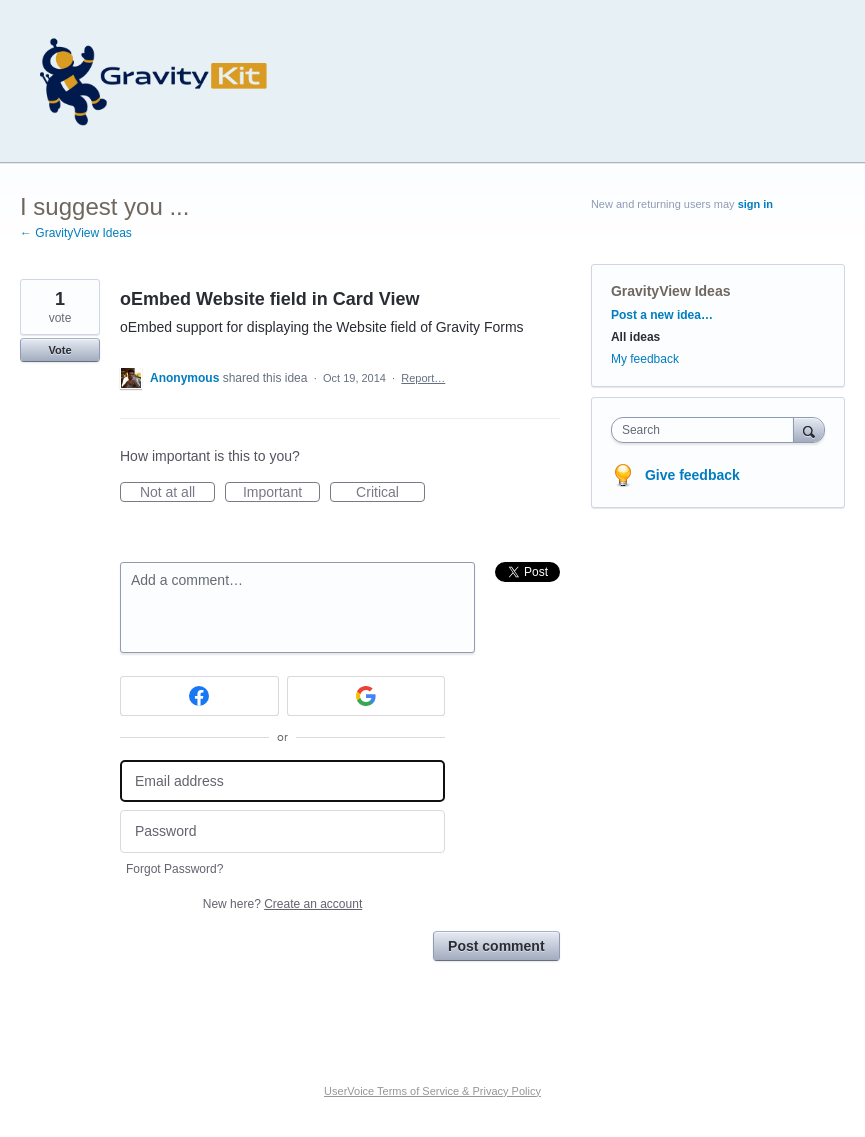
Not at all (177, 493)
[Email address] (282, 781)
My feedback (645, 359)
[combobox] (707, 430)
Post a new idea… (662, 315)
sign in (755, 204)
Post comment (496, 946)
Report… (423, 378)
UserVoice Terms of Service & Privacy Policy (432, 1091)
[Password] (282, 831)
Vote (59, 350)
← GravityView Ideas (76, 233)
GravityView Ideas (671, 291)
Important (281, 493)
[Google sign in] (366, 696)
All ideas (635, 337)
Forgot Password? (174, 869)
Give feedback (692, 475)
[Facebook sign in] (199, 696)
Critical (390, 493)
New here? (282, 904)
